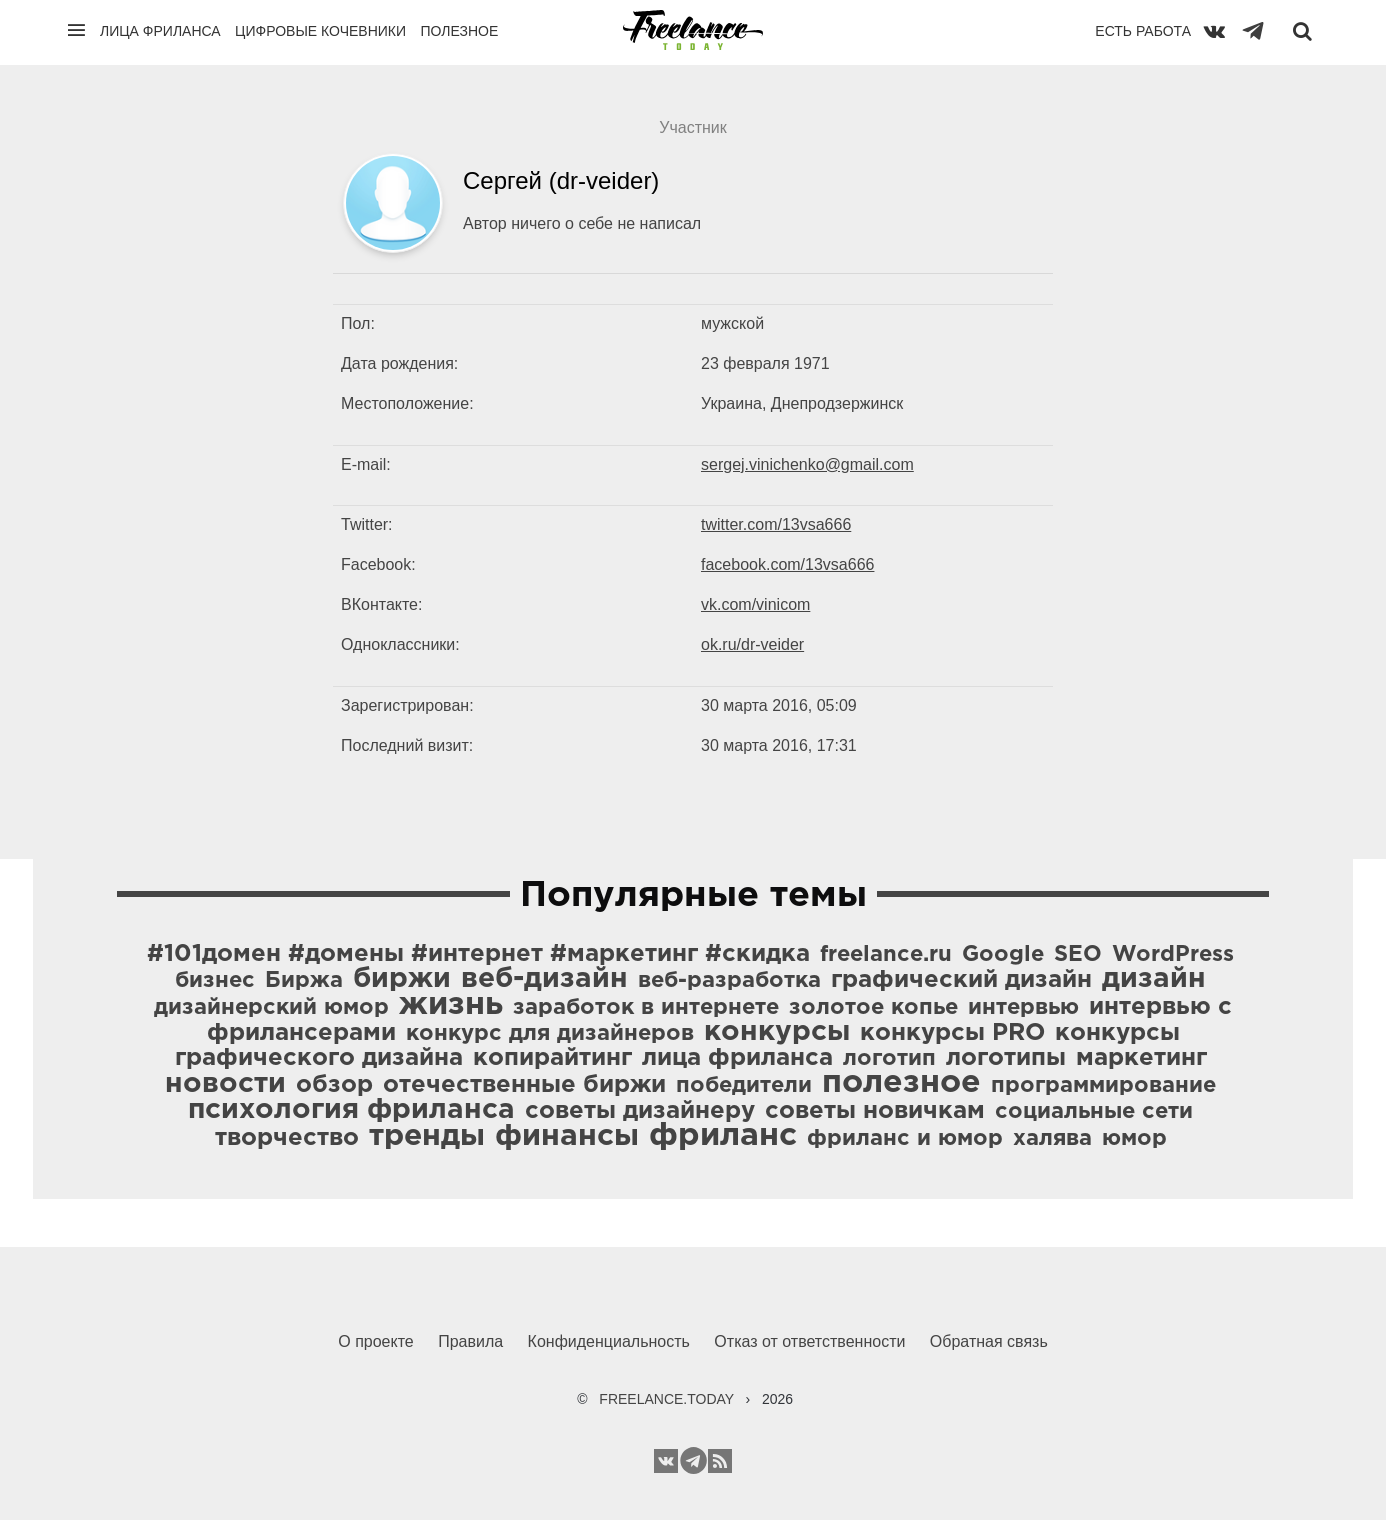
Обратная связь (989, 1341)
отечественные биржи (524, 1085)
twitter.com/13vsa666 (776, 524)
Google (1003, 955)
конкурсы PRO (952, 1033)
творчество (287, 1138)
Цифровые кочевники (320, 31)
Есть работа (1143, 31)
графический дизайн (961, 980)
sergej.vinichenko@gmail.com (807, 464)
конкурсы (777, 1032)
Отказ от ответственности (809, 1341)
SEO (1078, 955)
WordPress (1173, 955)
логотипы (1006, 1058)
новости (225, 1084)
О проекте (375, 1341)
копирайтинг (552, 1058)
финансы (567, 1136)
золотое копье (873, 1008)
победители (744, 1086)
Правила (470, 1341)
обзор (334, 1085)
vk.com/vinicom (755, 604)
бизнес (215, 981)
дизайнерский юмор (271, 1008)
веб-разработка (729, 981)
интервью (1023, 1008)
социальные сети (1094, 1112)
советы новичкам (875, 1111)
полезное (901, 1083)
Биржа (304, 981)
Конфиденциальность (609, 1341)
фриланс (723, 1136)
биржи (402, 979)
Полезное (459, 31)
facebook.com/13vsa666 (787, 564)
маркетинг (1141, 1058)
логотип (889, 1059)
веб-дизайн (544, 979)
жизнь (451, 1005)
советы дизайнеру (640, 1111)
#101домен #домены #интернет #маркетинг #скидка (478, 954)
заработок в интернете (646, 1008)
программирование (1103, 1086)
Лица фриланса (160, 31)
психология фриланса (351, 1110)
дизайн (1154, 979)
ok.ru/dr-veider (752, 644)
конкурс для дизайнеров (550, 1034)
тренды (427, 1136)
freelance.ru (886, 955)
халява (1052, 1139)
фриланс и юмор (905, 1139)
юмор (1134, 1139)
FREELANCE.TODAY (666, 1399)
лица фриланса (737, 1058)
